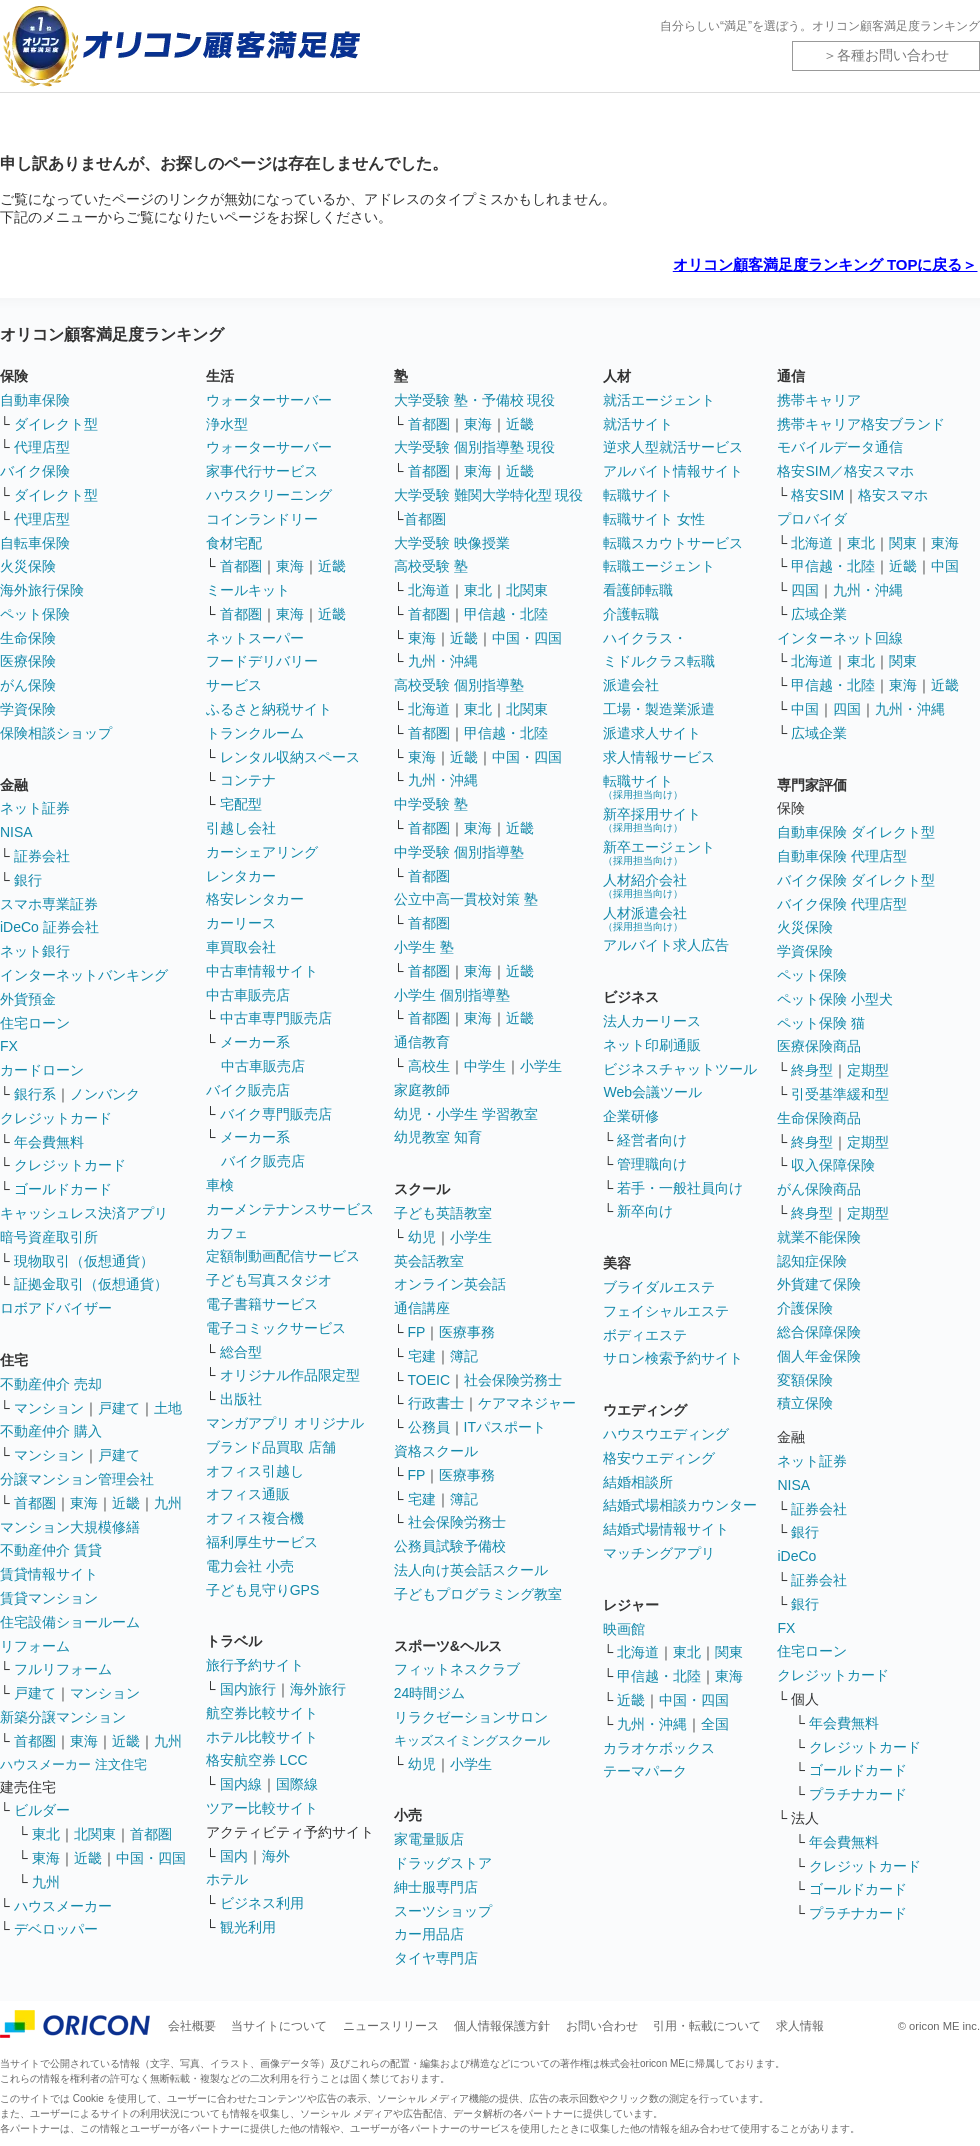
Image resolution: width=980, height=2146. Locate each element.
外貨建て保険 (819, 1284)
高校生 (429, 1066)
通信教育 (422, 1042)
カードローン (42, 1070)
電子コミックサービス (276, 1328)
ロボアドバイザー (56, 1308)
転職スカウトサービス (673, 543)
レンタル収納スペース (290, 757)
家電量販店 (429, 1839)
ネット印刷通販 (652, 1045)
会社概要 (192, 2026)
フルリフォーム (63, 1669)
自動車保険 (35, 400)
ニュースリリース (391, 2026)
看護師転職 (638, 590)
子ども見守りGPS (263, 1590)
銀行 (28, 880)
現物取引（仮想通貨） (84, 1261)
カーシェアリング (262, 852)
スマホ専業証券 (49, 904)
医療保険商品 (819, 1046)
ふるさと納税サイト (269, 709)
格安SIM (817, 495)
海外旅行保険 (42, 590)
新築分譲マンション (63, 1717)
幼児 (422, 1237)
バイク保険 (35, 471)
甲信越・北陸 (506, 614)
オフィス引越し (255, 1471)
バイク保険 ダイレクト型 (856, 880)
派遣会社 (631, 685)
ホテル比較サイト (262, 1737)
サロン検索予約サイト (673, 1358)
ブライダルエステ (659, 1287)
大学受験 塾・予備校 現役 (475, 400)
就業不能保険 (819, 1237)
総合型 (241, 1352)
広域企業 (819, 614)
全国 (715, 1724)
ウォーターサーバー (269, 400)
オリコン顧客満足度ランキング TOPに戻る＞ (825, 264)
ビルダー (42, 1810)
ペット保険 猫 (821, 1023)
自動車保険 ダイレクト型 (856, 832)
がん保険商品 (819, 1189)
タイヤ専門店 (436, 1958)
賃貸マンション (49, 1598)
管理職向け (652, 1164)
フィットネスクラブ (457, 1669)
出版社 (241, 1399)
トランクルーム (255, 733)
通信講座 (422, 1308)
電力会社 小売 (250, 1566)
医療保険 (28, 661)
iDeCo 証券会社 (49, 927)
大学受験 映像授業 (452, 543)
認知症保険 (812, 1261)
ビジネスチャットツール (680, 1069)
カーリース (241, 923)
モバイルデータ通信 (840, 447)
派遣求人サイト (652, 733)
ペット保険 (35, 614)
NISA (16, 832)
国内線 (241, 1784)
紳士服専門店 (436, 1887)
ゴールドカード (63, 1189)
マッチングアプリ (659, 1553)
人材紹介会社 (645, 885)
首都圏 (35, 1503)
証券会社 (42, 856)
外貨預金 (28, 999)
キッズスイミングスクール (472, 1740)
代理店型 (42, 447)
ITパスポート (505, 1427)
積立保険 (805, 1403)
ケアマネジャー (527, 1403)
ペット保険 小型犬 (835, 999)
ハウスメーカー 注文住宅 (73, 1764)
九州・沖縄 (443, 661)
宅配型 (241, 804)
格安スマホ (893, 495)
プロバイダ (812, 519)
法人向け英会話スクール (471, 1570)
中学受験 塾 (431, 804)
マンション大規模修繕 (70, 1527)
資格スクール (436, 1451)
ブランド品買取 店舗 (271, 1447)
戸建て (119, 1408)
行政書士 (436, 1403)
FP (417, 1332)
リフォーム (35, 1646)
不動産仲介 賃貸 (51, 1550)
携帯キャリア (819, 400)
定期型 (868, 1070)
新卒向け (645, 1211)
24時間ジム (430, 1693)
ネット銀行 (35, 951)
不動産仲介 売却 (51, 1384)
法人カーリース (652, 1021)
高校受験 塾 (431, 566)
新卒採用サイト (652, 819)
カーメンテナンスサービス (290, 1209)
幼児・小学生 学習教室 (466, 1114)
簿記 (464, 1356)
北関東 (95, 1834)
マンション (49, 1408)
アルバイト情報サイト (673, 471)
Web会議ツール (652, 1092)
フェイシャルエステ (666, 1311)
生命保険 (28, 638)
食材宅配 (234, 543)
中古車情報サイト (262, 971)
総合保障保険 (819, 1332)
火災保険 (28, 566)
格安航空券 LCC (257, 1760)
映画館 (624, 1629)
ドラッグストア (443, 1863)
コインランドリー (262, 519)
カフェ (227, 1233)
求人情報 (800, 2026)
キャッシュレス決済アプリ (84, 1213)
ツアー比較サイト (262, 1808)
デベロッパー (56, 1929)
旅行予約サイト (255, 1665)
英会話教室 (429, 1261)
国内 (234, 1856)
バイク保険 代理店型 (842, 904)
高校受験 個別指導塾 (459, 685)
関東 (729, 1652)
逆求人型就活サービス (673, 447)
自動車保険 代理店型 (842, 856)
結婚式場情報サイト (666, 1529)
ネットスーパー (255, 638)
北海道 (429, 590)
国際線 (297, 1784)
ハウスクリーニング (269, 495)
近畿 (126, 1503)
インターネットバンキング (84, 975)
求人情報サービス (659, 757)
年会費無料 (49, 1142)
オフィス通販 (248, 1494)
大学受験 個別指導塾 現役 (475, 447)
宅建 (422, 1356)
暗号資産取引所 (49, 1237)
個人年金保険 (819, 1356)
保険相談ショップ (56, 733)
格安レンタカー (255, 899)
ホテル (227, 1879)
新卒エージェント (659, 852)
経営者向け (652, 1140)
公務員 (429, 1427)
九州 (168, 1503)
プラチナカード (858, 1794)
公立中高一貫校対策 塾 (466, 899)
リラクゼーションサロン (471, 1717)
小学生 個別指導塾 (452, 995)
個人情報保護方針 (502, 2026)
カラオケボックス (659, 1748)
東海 (84, 1503)
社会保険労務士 (513, 1380)
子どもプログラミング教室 (478, 1594)
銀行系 (35, 1094)
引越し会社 (241, 828)
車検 (220, 1185)
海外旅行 (318, 1689)
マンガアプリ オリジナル (285, 1423)
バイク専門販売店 (276, 1114)
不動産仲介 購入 (51, 1431)
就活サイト (638, 424)
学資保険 (28, 709)
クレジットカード (56, 1118)
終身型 (812, 1070)
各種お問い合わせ (893, 55)
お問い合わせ (602, 2026)
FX (9, 1046)
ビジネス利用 (262, 1903)
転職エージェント (659, 566)
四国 (805, 590)
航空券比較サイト (262, 1713)
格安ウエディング (659, 1458)
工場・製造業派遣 (659, 709)
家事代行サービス (262, 471)
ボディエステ (645, 1335)
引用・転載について (707, 2026)
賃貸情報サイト (49, 1574)
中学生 (485, 1066)
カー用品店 (429, 1934)
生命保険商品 (819, 1118)
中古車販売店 (248, 995)
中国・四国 (151, 1858)
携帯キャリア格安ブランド (861, 424)
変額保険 (805, 1380)
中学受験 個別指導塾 (459, 852)
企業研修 (631, 1116)
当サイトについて (279, 2026)
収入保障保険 (833, 1165)
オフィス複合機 (255, 1518)
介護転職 (631, 614)
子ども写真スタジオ (269, 1280)
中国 (945, 566)
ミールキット (248, 590)
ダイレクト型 (56, 424)
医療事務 (467, 1332)
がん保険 (28, 685)
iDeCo (796, 1556)
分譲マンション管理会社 (77, 1479)
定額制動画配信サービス (283, 1256)
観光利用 (248, 1927)
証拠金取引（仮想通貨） (91, 1284)
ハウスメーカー (63, 1906)
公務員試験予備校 (450, 1546)
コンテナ (248, 780)
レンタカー (241, 876)
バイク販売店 (248, 1090)
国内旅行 (248, 1689)
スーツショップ (443, 1911)
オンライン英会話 (450, 1284)
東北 (46, 1834)
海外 (276, 1856)
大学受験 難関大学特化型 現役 (489, 495)
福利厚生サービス (262, 1542)
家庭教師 (422, 1090)
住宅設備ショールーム (70, 1622)
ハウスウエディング (666, 1434)
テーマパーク (645, 1771)
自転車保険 (35, 543)
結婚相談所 (638, 1482)
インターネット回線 (840, 638)
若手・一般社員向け (680, 1188)
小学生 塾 (424, 947)
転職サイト (638, 495)
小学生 (541, 1066)
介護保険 (805, 1308)
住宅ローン (35, 1023)
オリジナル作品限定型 (290, 1375)
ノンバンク (105, 1094)
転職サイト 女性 (654, 519)
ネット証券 (35, 808)
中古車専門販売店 (276, 1018)
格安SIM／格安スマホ (845, 471)
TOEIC (429, 1380)
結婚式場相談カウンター (680, 1505)
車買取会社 (241, 947)
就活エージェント (659, 400)
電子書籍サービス (262, 1304)
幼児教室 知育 (438, 1137)
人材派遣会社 (645, 918)
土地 (168, 1408)
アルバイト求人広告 (666, 945)
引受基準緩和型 (840, 1094)
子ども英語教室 (443, 1213)
